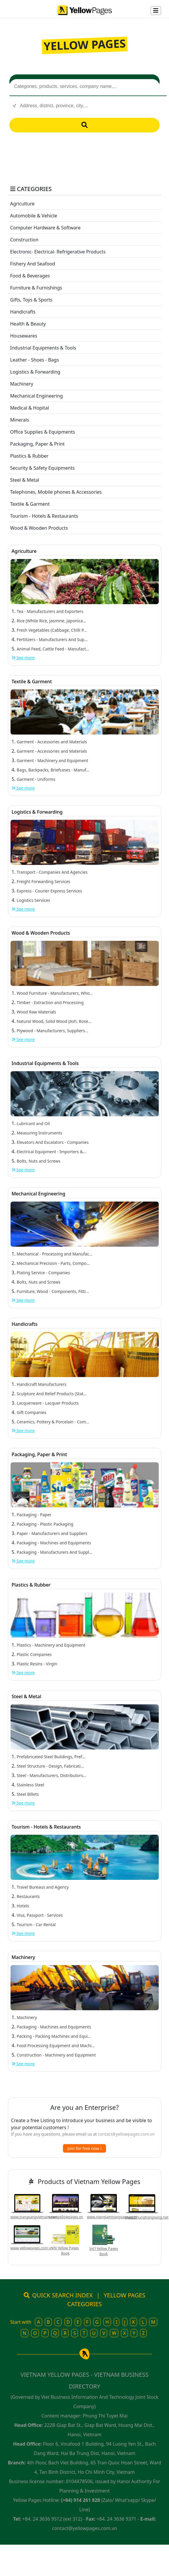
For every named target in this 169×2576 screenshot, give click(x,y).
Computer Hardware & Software (45, 227)
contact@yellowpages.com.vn (126, 2134)
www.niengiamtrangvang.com (112, 2216)
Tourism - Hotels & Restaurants (44, 516)
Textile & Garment (30, 504)
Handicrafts (23, 312)
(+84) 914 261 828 (80, 2500)
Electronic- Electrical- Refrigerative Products (58, 251)
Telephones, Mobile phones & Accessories (56, 492)
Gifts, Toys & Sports (31, 300)
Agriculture (22, 203)
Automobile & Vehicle (33, 215)
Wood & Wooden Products (39, 528)
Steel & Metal (24, 480)
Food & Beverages (30, 275)
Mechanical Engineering (36, 396)
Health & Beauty (28, 324)
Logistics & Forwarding (35, 372)
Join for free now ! (85, 2148)
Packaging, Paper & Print (37, 444)
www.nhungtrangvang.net (146, 2217)
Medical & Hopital (29, 408)
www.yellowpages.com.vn (32, 2248)
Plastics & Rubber (29, 456)
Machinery (21, 384)
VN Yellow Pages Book (65, 2251)
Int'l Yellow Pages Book (103, 2251)
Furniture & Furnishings (36, 287)
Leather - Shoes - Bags (34, 360)
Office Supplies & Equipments (42, 432)
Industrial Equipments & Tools (43, 348)
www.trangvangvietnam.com (34, 2216)
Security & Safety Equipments (42, 468)
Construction (24, 239)
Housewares (23, 336)
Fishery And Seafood (32, 263)
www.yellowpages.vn (66, 2216)
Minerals (19, 420)
